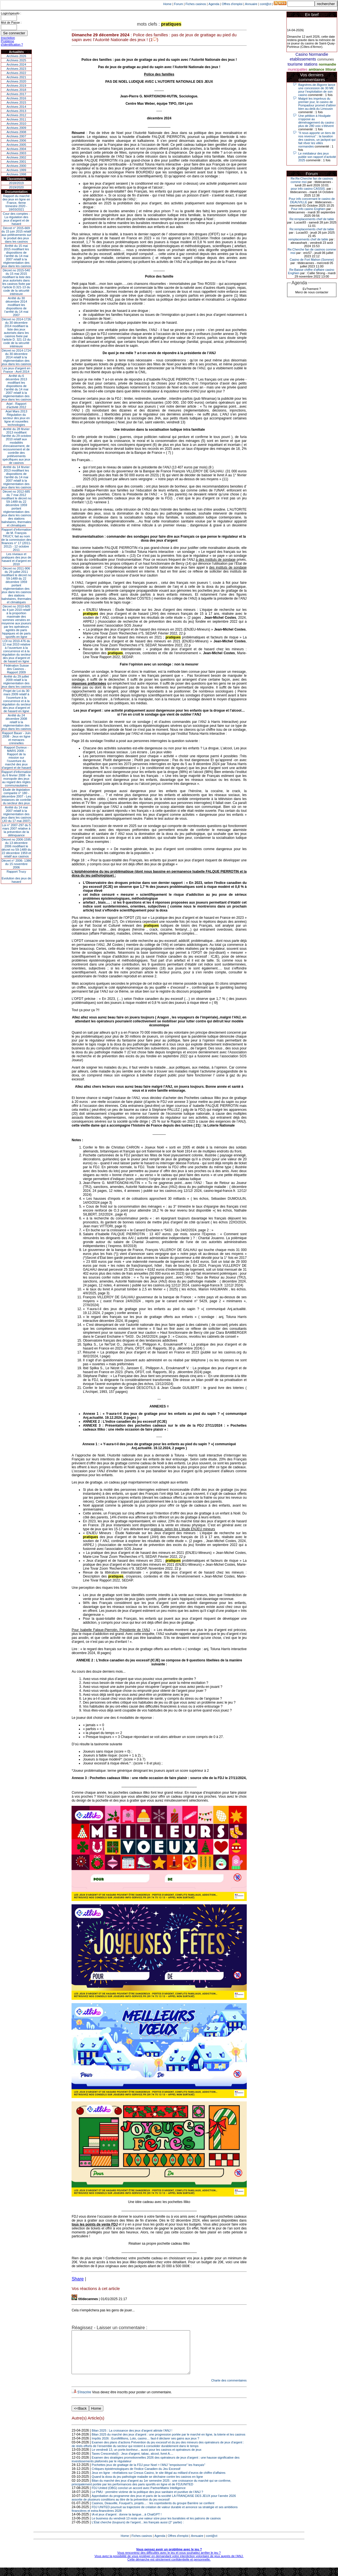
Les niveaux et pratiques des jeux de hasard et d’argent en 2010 (16, 559)
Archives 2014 (16, 106)
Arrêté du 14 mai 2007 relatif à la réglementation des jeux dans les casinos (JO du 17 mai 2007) (16, 814)
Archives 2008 (16, 132)
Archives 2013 (16, 111)
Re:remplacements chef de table (312, 219)
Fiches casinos (196, 4)
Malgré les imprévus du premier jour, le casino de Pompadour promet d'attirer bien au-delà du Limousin (317, 103)
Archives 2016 (16, 98)
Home (167, 4)
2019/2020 (16, 187)
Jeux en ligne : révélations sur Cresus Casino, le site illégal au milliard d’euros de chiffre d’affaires (159, 2481)
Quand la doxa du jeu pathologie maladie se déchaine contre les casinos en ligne (147, 2485)
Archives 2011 (16, 119)
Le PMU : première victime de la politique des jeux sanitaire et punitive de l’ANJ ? (147, 2500)
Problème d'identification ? (12, 42)
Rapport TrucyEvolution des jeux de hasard (16, 876)
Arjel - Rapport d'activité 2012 (16, 405)
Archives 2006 (16, 140)
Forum (178, 4)
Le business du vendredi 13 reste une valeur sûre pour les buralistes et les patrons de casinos (156, 2526)
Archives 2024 (16, 64)
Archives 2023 (16, 68)
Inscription (8, 37)
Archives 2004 (16, 149)
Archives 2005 (16, 144)
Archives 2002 (16, 157)
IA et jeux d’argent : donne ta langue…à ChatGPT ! (127, 2522)
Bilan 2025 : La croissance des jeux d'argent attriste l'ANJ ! (132, 2439)
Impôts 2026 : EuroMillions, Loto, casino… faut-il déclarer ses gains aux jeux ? (145, 2446)
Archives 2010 (16, 123)
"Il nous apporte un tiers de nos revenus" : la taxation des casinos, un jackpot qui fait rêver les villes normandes (316, 139)
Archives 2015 (16, 102)
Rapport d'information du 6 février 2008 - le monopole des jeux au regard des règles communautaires (16, 778)
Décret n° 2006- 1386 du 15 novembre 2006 (16, 864)
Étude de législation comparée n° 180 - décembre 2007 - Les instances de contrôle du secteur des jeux (16, 796)
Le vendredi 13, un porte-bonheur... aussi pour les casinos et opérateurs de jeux (147, 2458)
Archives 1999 (16, 170)
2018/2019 (16, 183)
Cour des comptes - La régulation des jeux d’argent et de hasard (16, 218)
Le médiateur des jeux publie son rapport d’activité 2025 (317, 157)
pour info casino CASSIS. (308, 188)
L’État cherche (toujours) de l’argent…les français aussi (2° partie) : (138, 2530)
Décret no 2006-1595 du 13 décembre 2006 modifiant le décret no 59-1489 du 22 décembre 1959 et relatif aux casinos (16, 848)
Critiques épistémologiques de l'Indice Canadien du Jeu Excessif (136, 2477)
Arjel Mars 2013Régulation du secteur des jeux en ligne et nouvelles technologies (16, 418)
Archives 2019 (16, 85)
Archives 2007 (16, 136)
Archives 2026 (16, 56)
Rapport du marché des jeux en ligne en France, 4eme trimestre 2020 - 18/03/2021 (16, 202)
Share (78, 2278)
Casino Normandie (311, 54)
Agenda (213, 4)
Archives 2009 (16, 127)
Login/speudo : (11, 13)
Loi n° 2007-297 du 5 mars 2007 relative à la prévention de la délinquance (16, 830)
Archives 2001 (16, 161)
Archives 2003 (16, 153)
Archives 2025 (16, 60)
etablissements (303, 59)
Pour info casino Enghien (308, 209)
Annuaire (251, 4)
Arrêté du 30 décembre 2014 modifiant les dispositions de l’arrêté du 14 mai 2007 (16, 306)
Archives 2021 (16, 77)
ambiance (316, 70)
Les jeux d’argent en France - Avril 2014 (16, 370)
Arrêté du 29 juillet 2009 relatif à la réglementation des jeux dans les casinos (16, 681)
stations (310, 64)
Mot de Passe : (11, 22)
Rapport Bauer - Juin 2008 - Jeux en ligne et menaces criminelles (16, 738)
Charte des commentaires (229, 2388)
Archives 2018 (16, 89)
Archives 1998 (16, 174)
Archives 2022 (16, 73)
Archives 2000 (16, 165)
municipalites (297, 70)
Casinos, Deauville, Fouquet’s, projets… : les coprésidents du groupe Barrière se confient (153, 2511)
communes (325, 59)
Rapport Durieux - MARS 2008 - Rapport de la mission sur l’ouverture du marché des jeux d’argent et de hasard (16, 757)
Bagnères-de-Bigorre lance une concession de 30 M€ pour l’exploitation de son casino (316, 90)
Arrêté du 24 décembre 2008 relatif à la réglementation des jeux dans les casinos (16, 722)
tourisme (295, 64)
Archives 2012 (16, 115)
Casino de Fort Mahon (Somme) (312, 259)
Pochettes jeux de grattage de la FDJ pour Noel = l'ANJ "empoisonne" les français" (148, 2473)
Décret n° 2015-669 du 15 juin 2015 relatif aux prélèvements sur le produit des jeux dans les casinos (16, 234)
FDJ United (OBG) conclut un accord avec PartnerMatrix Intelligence (139, 2496)
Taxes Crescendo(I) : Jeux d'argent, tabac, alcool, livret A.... (132, 2462)
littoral (330, 70)
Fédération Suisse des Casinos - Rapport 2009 (16, 669)
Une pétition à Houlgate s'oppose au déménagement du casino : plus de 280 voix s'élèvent (317, 121)
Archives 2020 (16, 81)
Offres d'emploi (232, 4)
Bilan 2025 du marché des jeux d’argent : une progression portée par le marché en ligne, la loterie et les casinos (168, 2443)
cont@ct (266, 4)
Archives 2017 (16, 94)
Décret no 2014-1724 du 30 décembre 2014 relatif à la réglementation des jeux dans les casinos (16, 357)
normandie (327, 64)
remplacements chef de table (308, 239)
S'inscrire (84, 2401)
